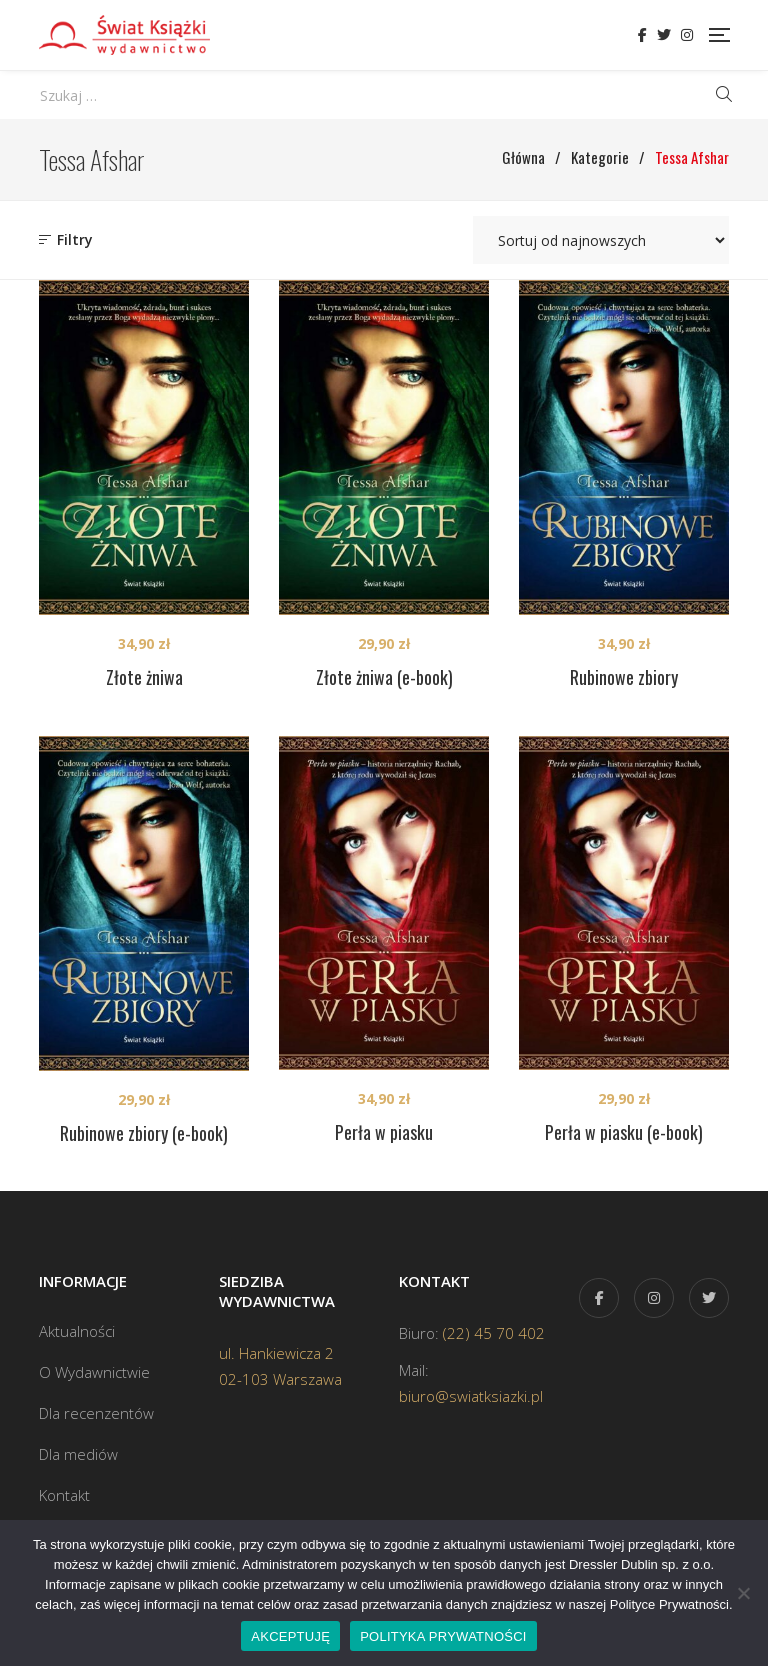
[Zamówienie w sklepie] (601, 240)
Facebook (642, 35)
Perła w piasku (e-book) (624, 1132)
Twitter (664, 35)
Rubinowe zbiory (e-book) (144, 1133)
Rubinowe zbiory (624, 677)
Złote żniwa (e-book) (384, 677)
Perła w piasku (384, 1132)
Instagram (687, 35)
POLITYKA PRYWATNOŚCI (443, 1636)
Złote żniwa (144, 677)
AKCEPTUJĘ (290, 1636)
